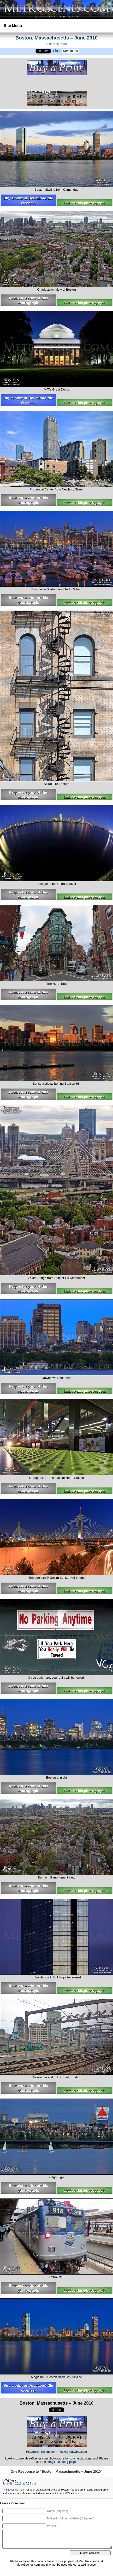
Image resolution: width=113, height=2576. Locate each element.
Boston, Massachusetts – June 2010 (56, 37)
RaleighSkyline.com (73, 2451)
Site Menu (13, 26)
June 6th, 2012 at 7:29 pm (19, 2483)
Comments (70, 50)
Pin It (57, 51)
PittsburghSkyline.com (41, 2451)
